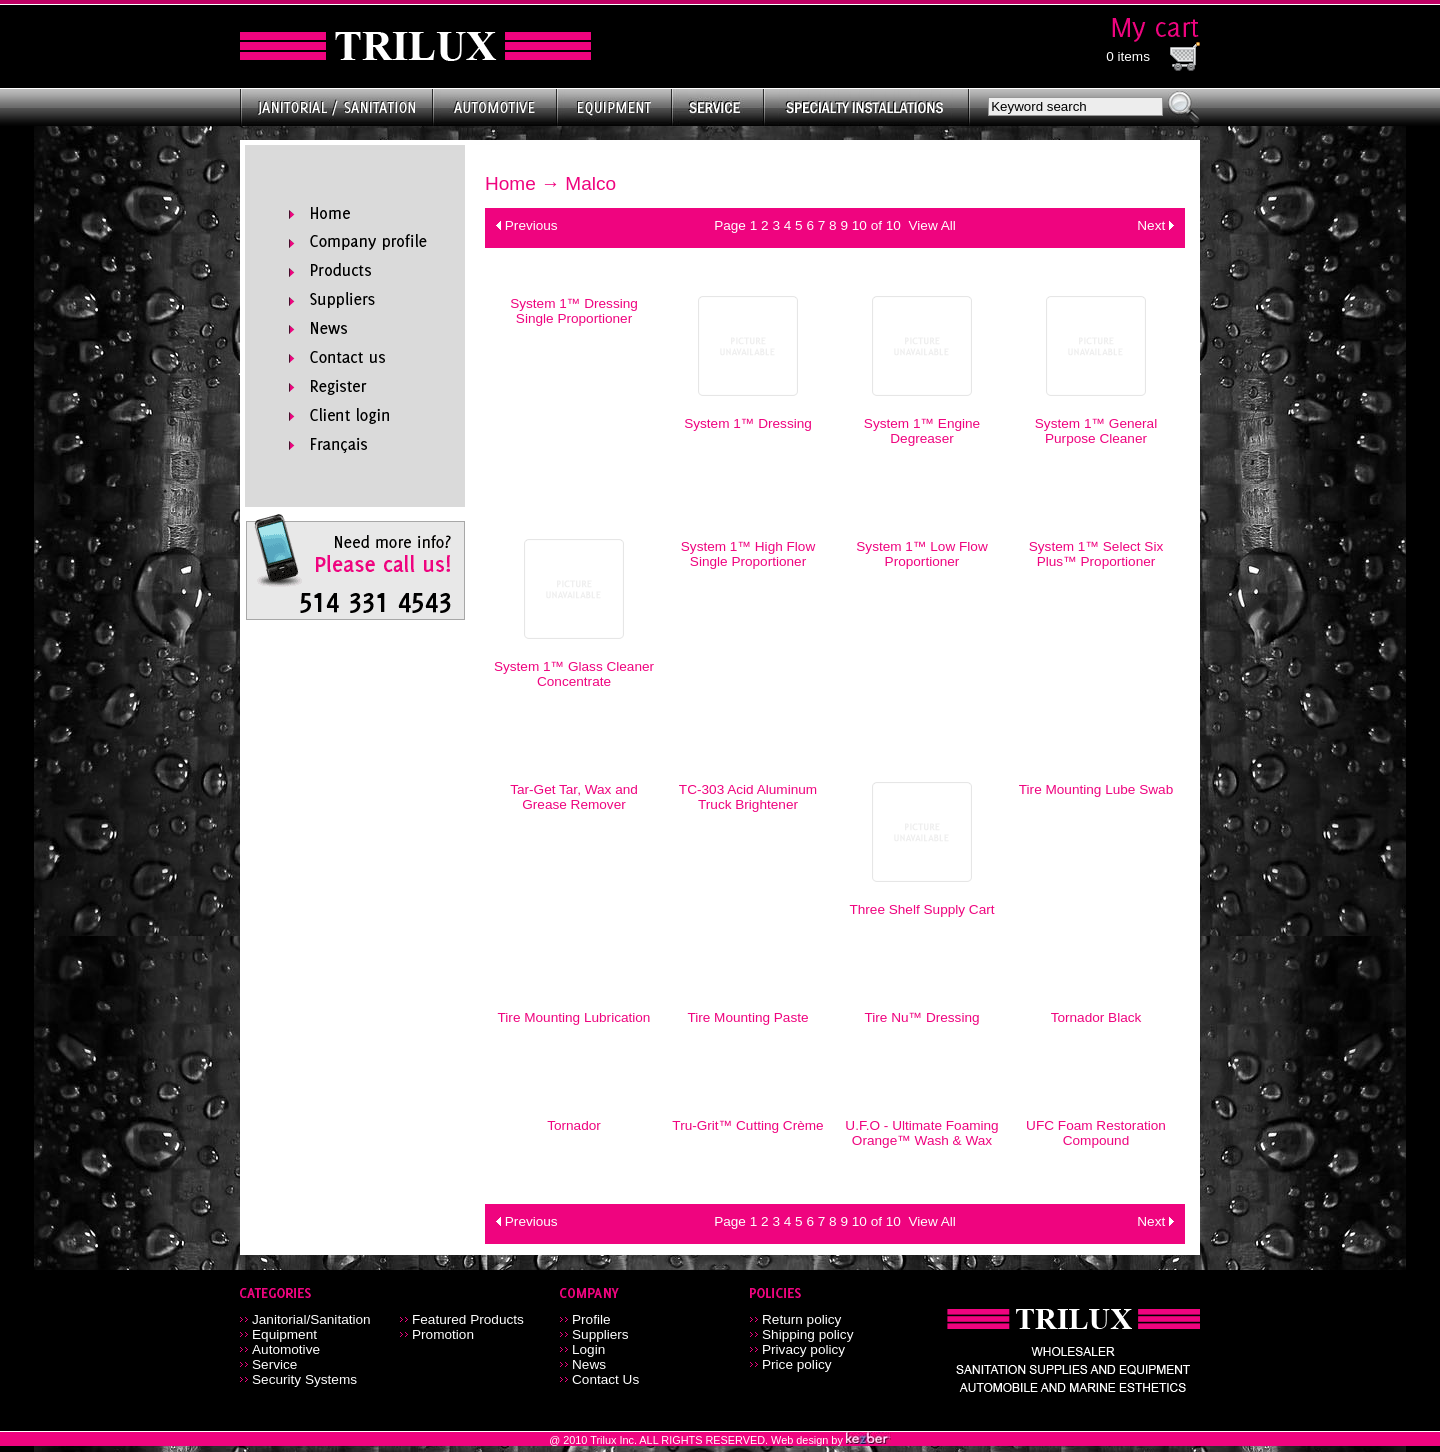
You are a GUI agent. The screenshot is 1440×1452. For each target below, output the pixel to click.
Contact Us (605, 1379)
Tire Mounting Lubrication (574, 1017)
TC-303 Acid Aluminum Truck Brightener (748, 797)
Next (1151, 225)
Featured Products (468, 1319)
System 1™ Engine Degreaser (922, 431)
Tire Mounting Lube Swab (1096, 789)
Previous (531, 225)
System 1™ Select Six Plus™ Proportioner (1096, 554)
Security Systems (304, 1379)
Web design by (808, 1440)
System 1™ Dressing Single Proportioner (574, 311)
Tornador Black (1096, 1017)
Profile (591, 1319)
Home (510, 183)
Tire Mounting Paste (747, 1017)
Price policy (797, 1364)
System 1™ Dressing (748, 423)
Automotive (286, 1349)
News (589, 1364)
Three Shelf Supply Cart (921, 909)
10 (859, 225)
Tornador (574, 1125)
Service (274, 1364)
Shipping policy (807, 1334)
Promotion (443, 1334)
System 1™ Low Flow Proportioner (921, 554)
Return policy (801, 1319)
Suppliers (600, 1334)
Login (588, 1349)
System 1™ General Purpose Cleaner (1096, 431)
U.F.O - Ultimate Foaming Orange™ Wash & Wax (921, 1133)
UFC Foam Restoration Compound (1096, 1133)
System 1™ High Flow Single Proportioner (748, 554)
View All (931, 225)
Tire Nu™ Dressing (921, 1017)
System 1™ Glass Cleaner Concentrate (574, 674)
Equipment (284, 1334)
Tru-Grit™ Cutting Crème (747, 1125)
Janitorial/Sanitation (311, 1319)
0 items (1128, 56)
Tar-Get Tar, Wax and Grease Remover (574, 797)
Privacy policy (803, 1349)
